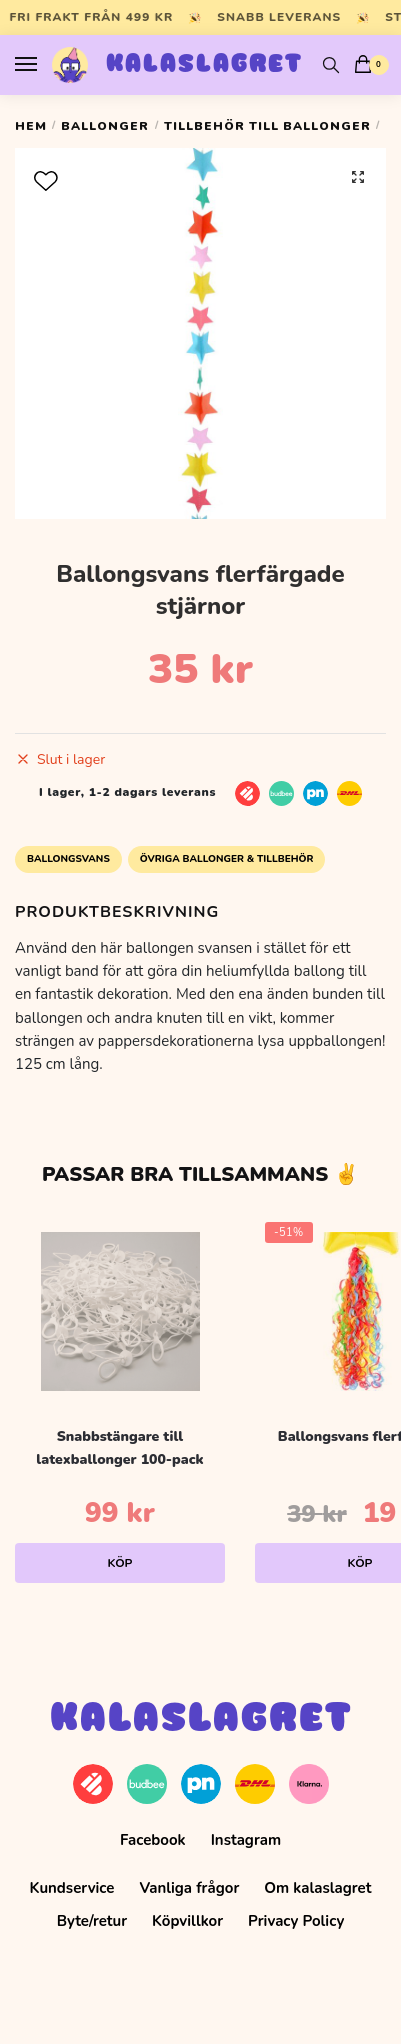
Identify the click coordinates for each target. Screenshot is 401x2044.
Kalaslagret (204, 65)
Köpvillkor (187, 1921)
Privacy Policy (296, 1921)
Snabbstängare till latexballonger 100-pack (119, 1448)
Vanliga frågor (189, 1888)
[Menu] (45, 65)
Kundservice (72, 1888)
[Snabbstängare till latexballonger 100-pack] (120, 1312)
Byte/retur (92, 1921)
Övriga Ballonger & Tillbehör (227, 859)
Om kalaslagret (317, 1888)
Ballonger (105, 126)
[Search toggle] (331, 65)
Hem (31, 126)
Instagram (246, 1840)
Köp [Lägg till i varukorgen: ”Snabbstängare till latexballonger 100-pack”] (120, 1563)
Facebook (153, 1840)
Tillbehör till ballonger (267, 126)
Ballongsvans (68, 859)
